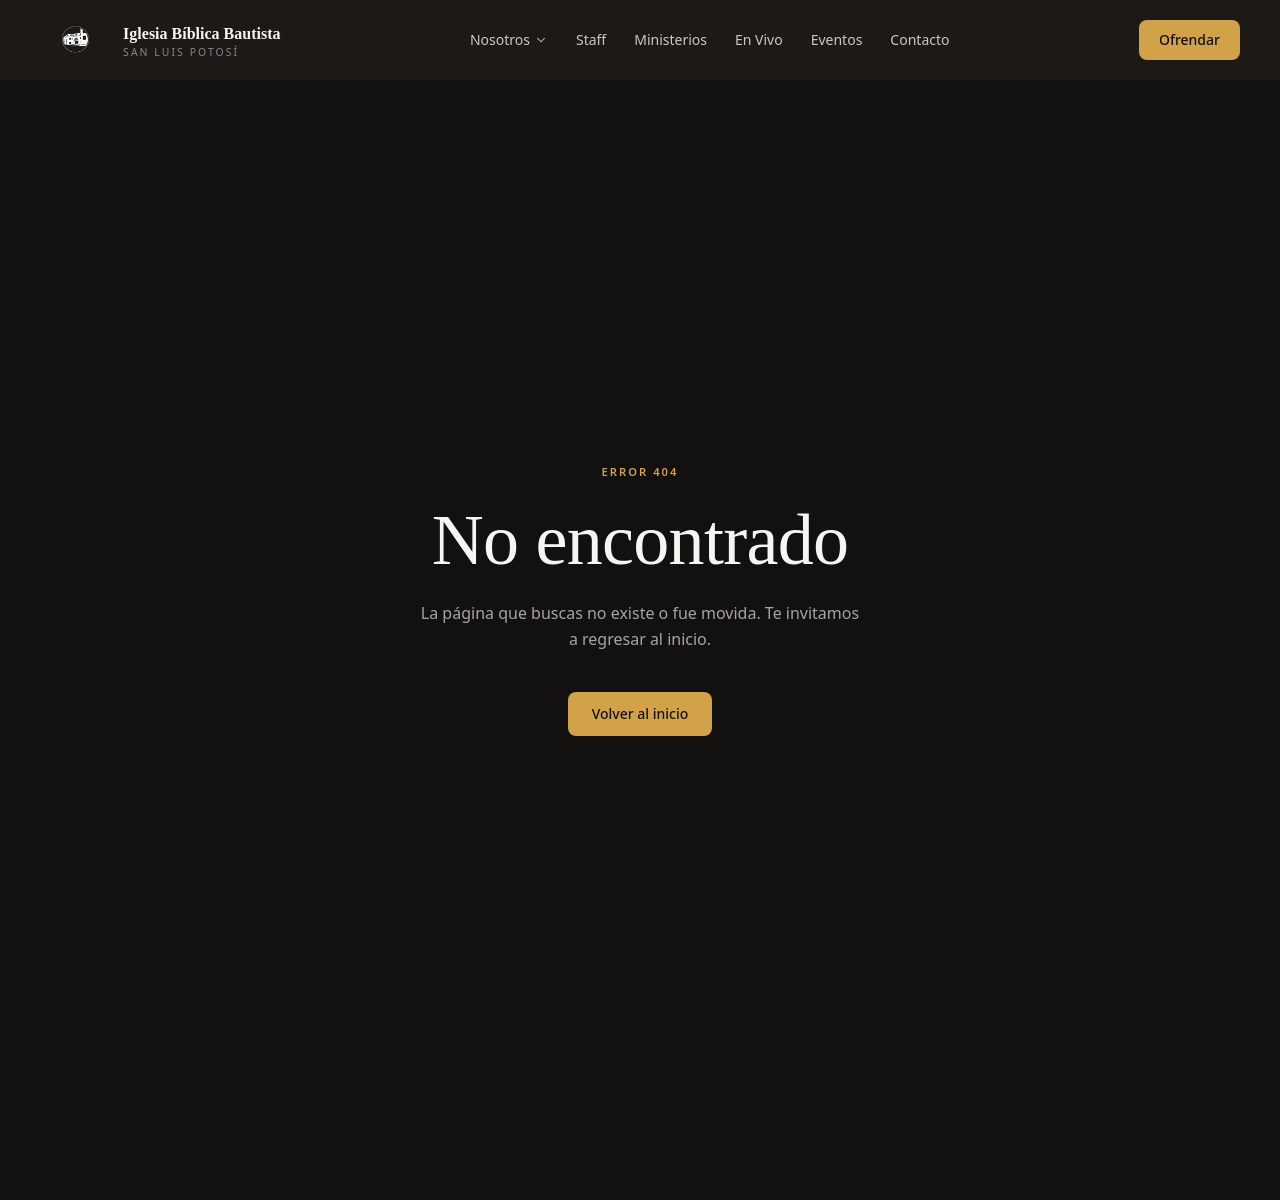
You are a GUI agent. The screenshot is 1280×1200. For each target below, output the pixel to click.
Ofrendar (1189, 39)
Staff (591, 39)
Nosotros (509, 39)
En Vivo (759, 39)
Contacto (919, 39)
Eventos (837, 39)
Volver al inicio (640, 713)
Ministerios (670, 39)
